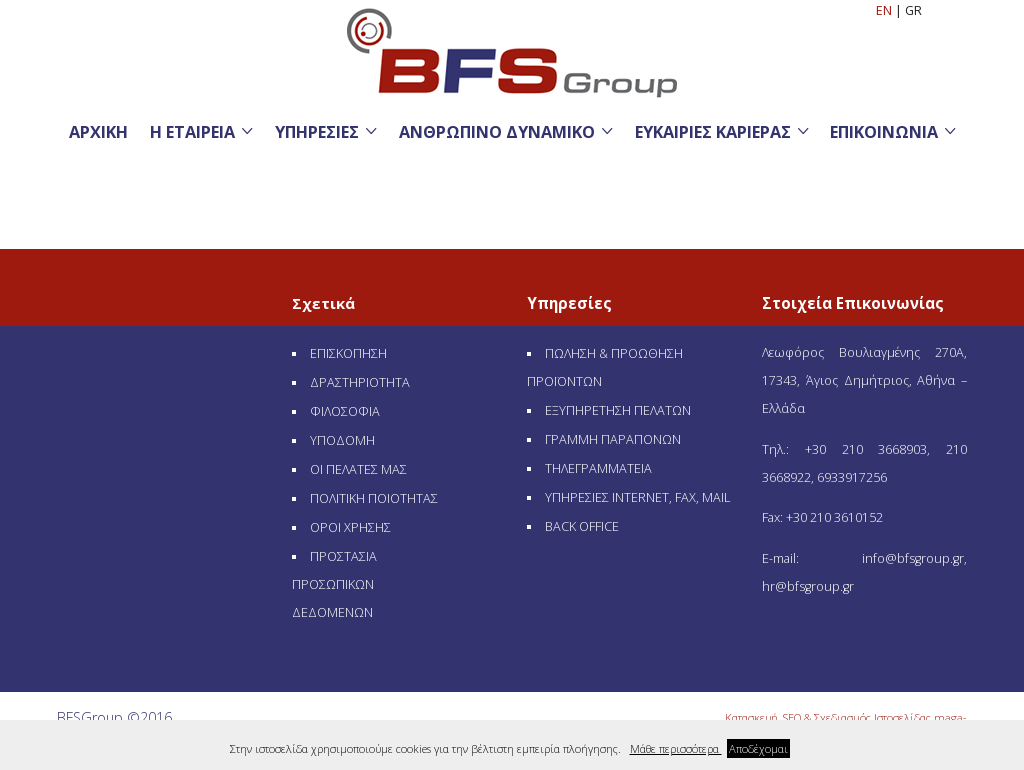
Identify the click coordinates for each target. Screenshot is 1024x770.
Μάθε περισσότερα (676, 748)
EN (885, 10)
